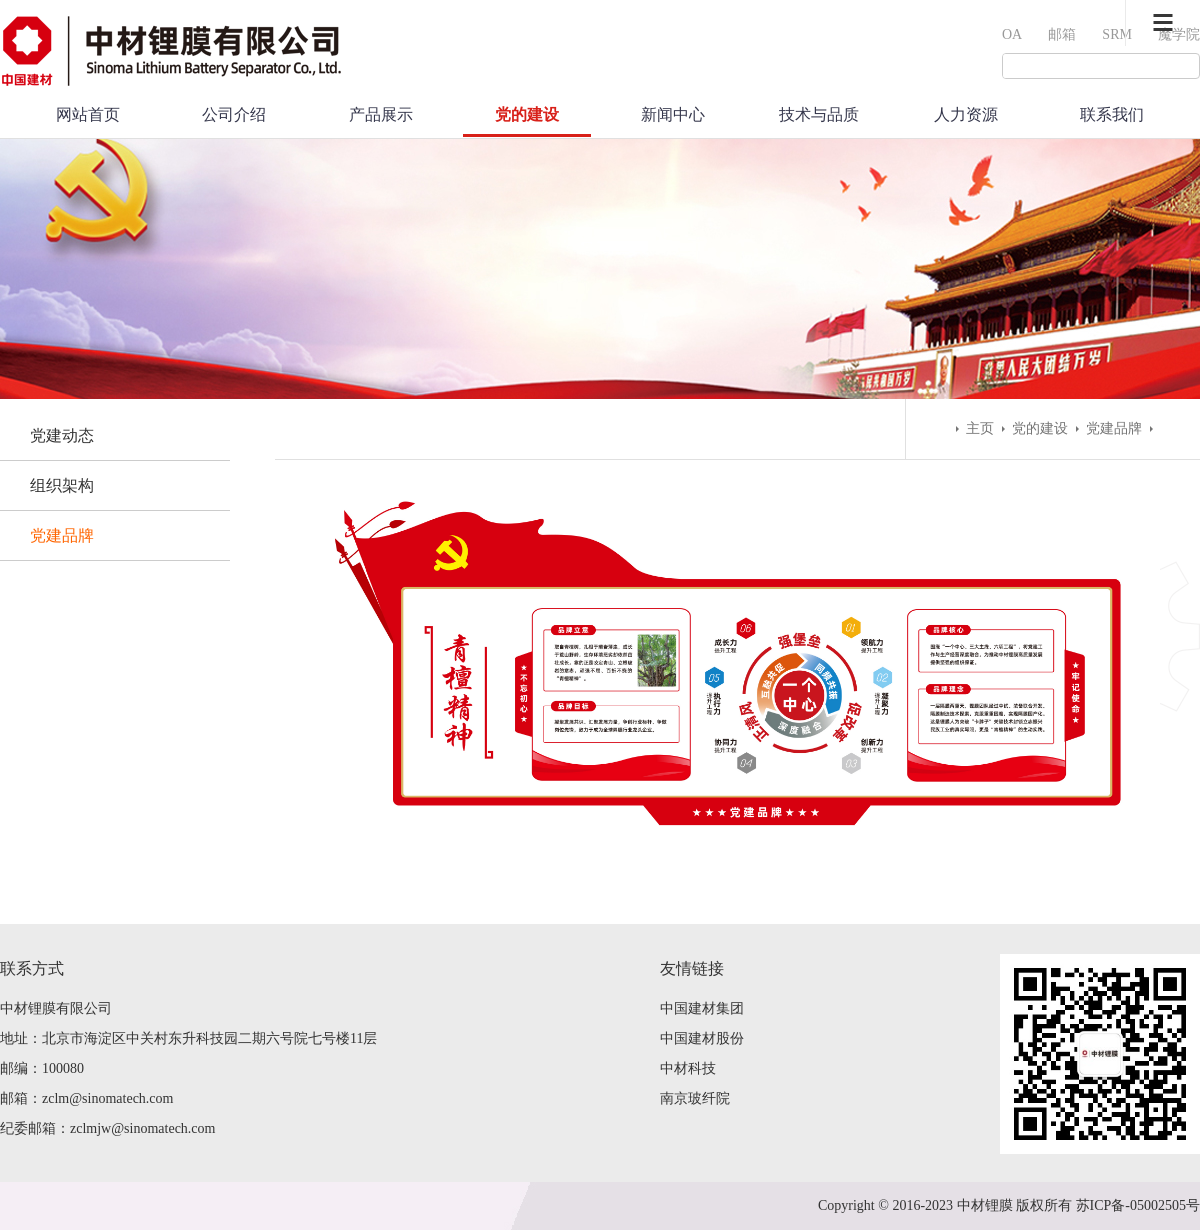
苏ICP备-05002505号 (1138, 1205)
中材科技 (688, 1068)
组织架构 (62, 485)
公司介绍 (234, 114)
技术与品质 (819, 114)
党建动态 (62, 435)
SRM (1117, 34)
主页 (980, 428)
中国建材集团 (702, 1008)
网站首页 (88, 114)
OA (1012, 34)
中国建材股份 (702, 1038)
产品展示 (381, 114)
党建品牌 (62, 535)
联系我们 (1112, 114)
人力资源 (966, 114)
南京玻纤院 (695, 1098)
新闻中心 (673, 114)
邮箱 (1062, 34)
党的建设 (527, 114)
